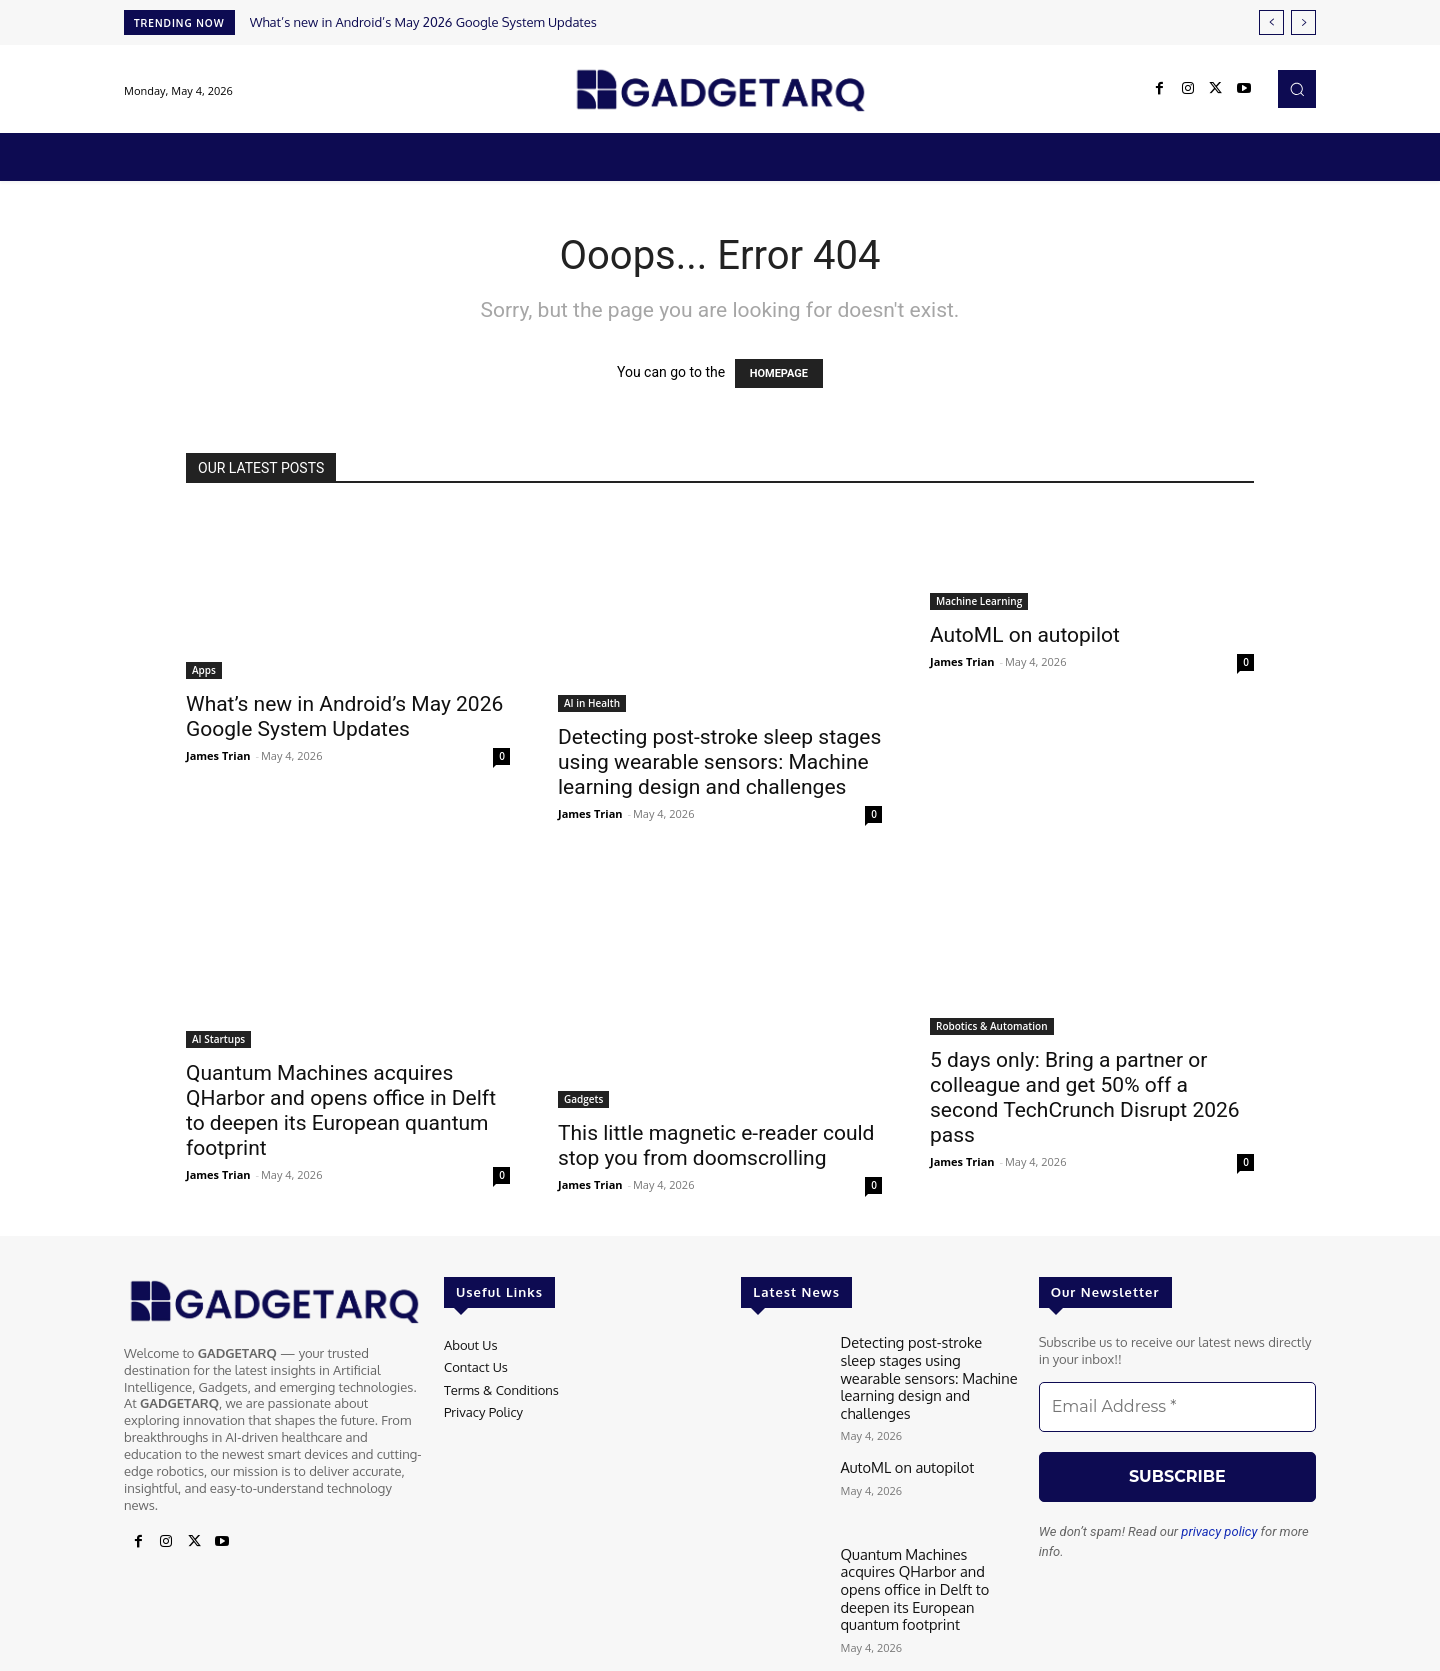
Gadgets (583, 1099)
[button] (1297, 89)
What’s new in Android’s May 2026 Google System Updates (423, 22)
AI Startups (218, 1039)
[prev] (1271, 22)
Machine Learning (979, 601)
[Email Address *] (1177, 1407)
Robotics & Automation (992, 1026)
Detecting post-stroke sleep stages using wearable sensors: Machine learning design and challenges (719, 762)
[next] (1303, 22)
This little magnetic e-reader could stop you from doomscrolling (716, 1145)
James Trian (218, 755)
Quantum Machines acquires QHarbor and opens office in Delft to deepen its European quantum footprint (341, 1110)
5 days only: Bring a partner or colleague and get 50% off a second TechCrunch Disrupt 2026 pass (1085, 1097)
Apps (204, 670)
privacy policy (1219, 1531)
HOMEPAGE (779, 373)
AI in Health (592, 703)
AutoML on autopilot (1025, 635)
